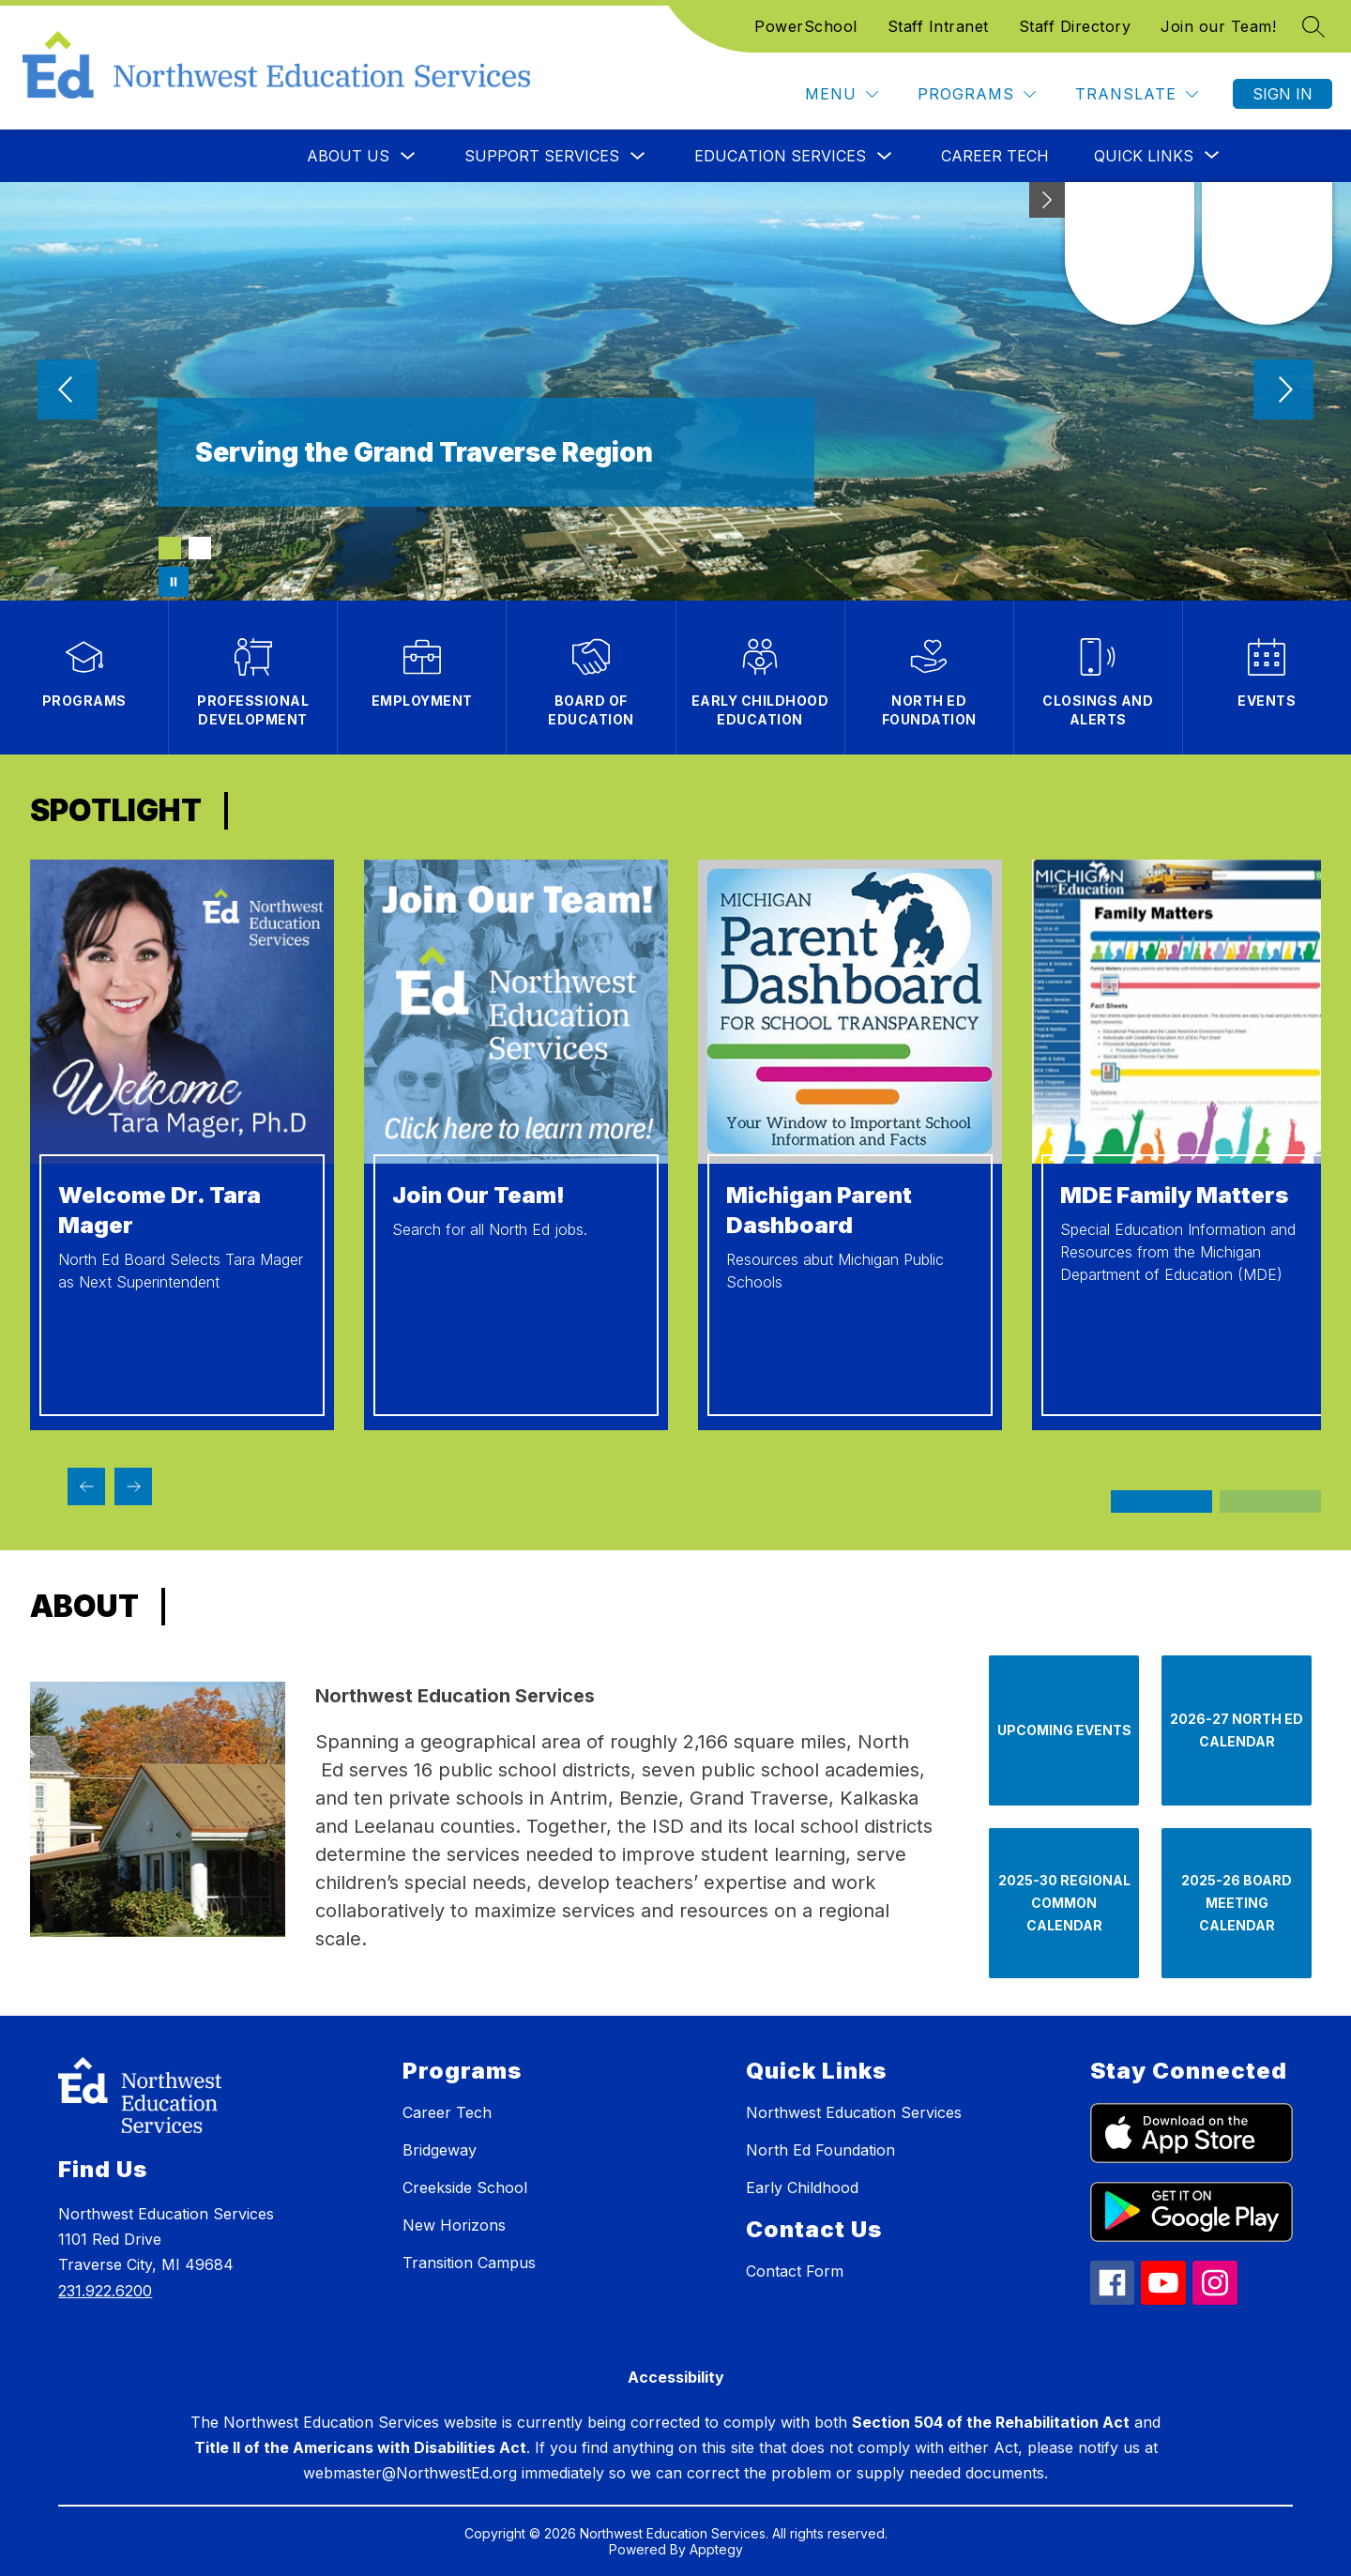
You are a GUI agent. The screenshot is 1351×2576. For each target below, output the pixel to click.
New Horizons (454, 2225)
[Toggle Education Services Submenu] (884, 156)
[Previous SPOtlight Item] (86, 1486)
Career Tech (995, 155)
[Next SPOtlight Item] (133, 1486)
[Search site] (1313, 26)
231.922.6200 (105, 2290)
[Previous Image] (68, 391)
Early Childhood (802, 2187)
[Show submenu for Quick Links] (1143, 156)
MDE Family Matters (1174, 1195)
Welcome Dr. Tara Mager (159, 1210)
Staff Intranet (938, 26)
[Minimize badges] (1047, 200)
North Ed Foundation (820, 2150)
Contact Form (794, 2271)
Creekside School (464, 2187)
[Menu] (841, 94)
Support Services (541, 155)
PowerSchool (806, 26)
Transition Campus (469, 2262)
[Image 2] (200, 548)
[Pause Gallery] (174, 582)
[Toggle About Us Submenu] (408, 156)
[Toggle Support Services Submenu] (638, 156)
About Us (348, 155)
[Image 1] (170, 548)
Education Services (780, 155)
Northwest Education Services (854, 2112)
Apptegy (716, 2549)
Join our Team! (1218, 26)
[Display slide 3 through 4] (1270, 1501)
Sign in (1282, 93)
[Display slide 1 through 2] (1161, 1501)
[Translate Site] (1136, 94)
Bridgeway (439, 2150)
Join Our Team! (478, 1195)
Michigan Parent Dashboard (819, 1210)
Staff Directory (1075, 26)
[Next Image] (1283, 391)
